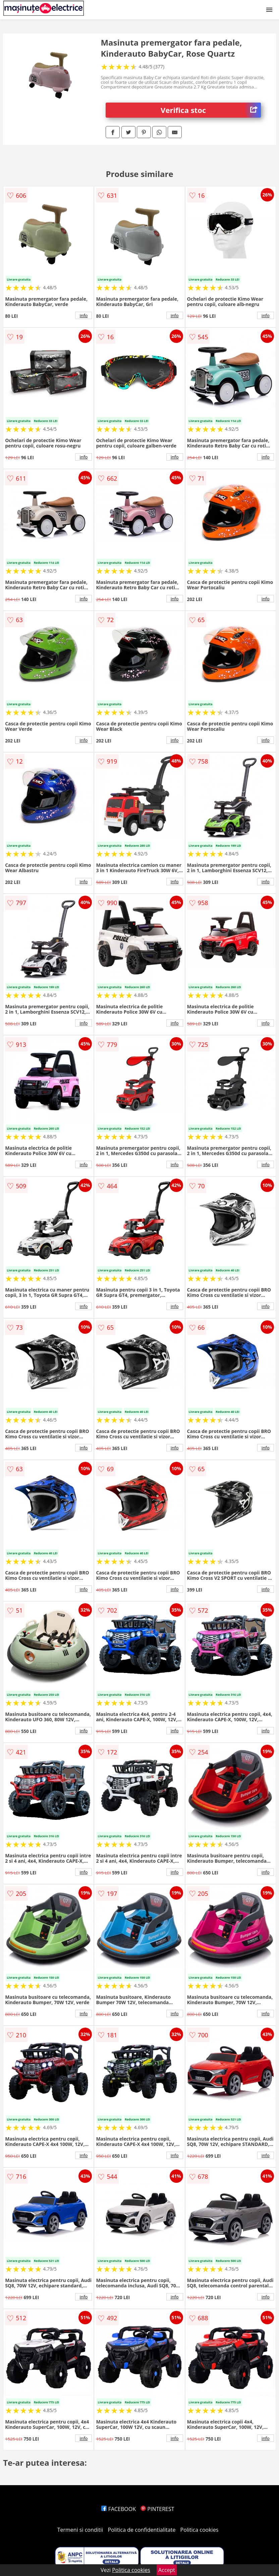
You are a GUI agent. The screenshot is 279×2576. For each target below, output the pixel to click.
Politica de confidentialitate (142, 2529)
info (83, 315)
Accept (166, 2570)
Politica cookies (199, 2529)
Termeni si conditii (80, 2529)
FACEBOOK (118, 2509)
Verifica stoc (211, 110)
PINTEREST (157, 2509)
